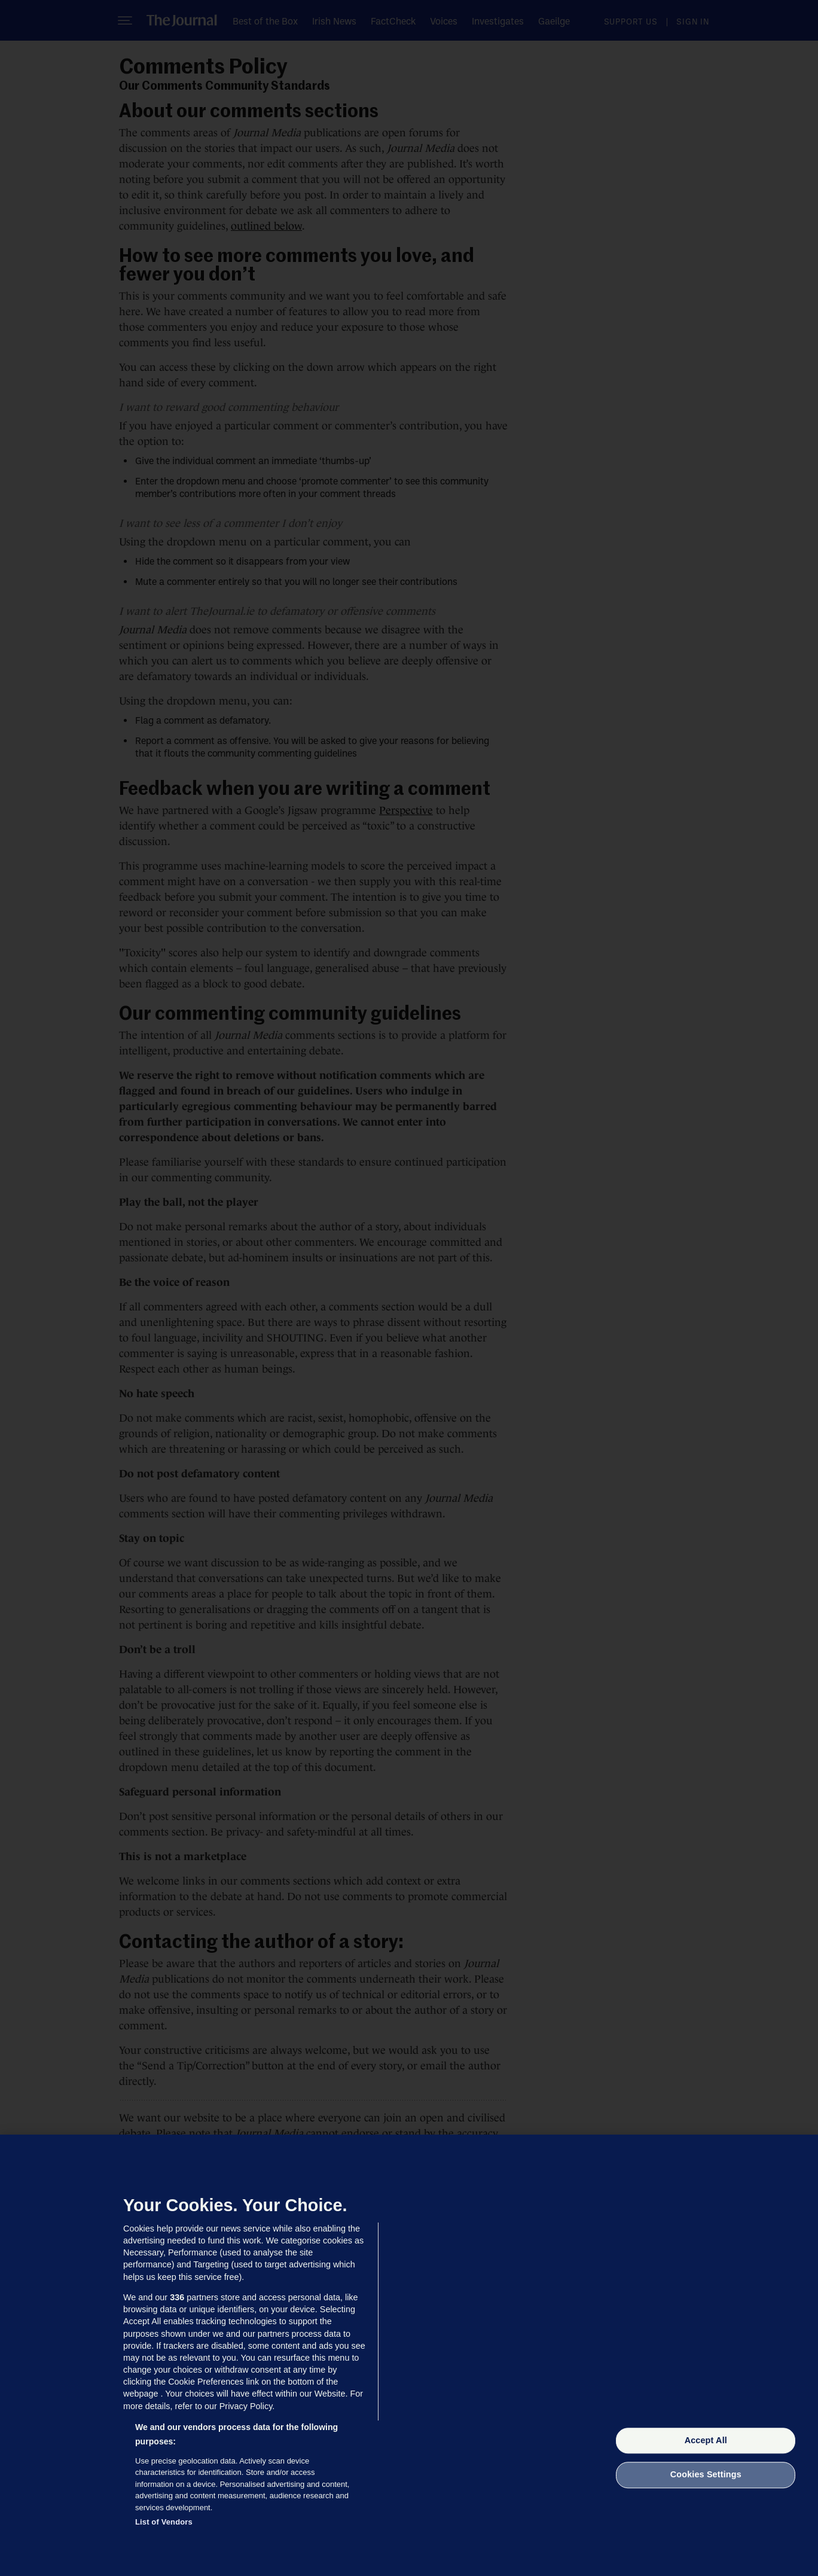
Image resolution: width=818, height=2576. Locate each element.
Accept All (706, 2440)
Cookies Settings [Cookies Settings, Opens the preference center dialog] (705, 2475)
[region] (409, 2355)
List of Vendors (164, 2521)
